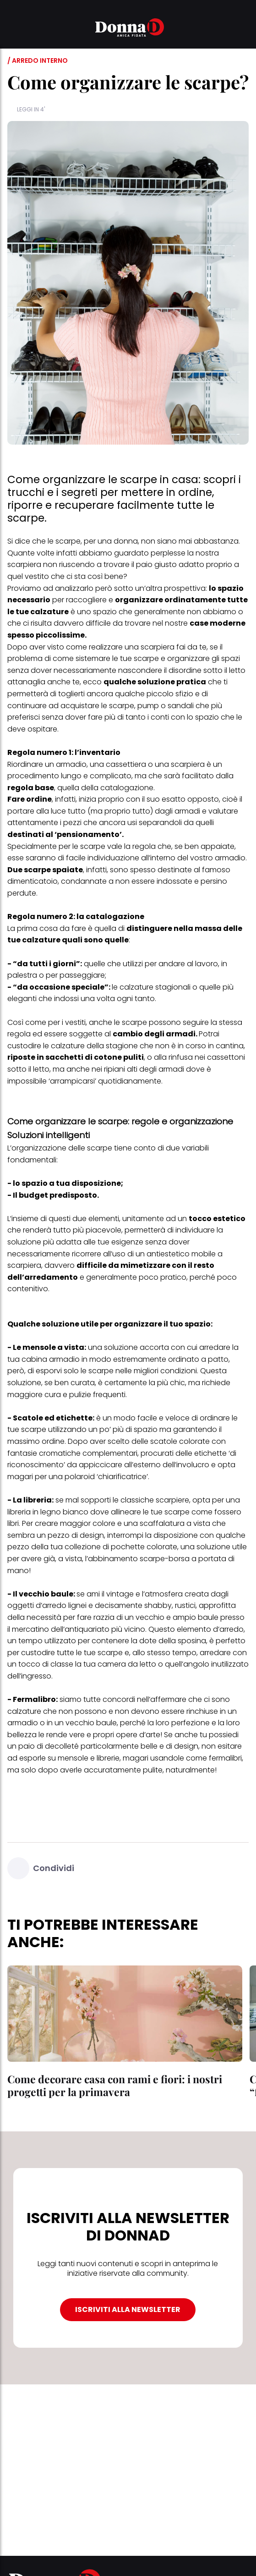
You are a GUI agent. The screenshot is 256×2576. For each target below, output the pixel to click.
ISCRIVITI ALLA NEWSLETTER (127, 2309)
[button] (12, 29)
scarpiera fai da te (174, 647)
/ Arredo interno (37, 60)
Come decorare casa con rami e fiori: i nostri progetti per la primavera (114, 2085)
